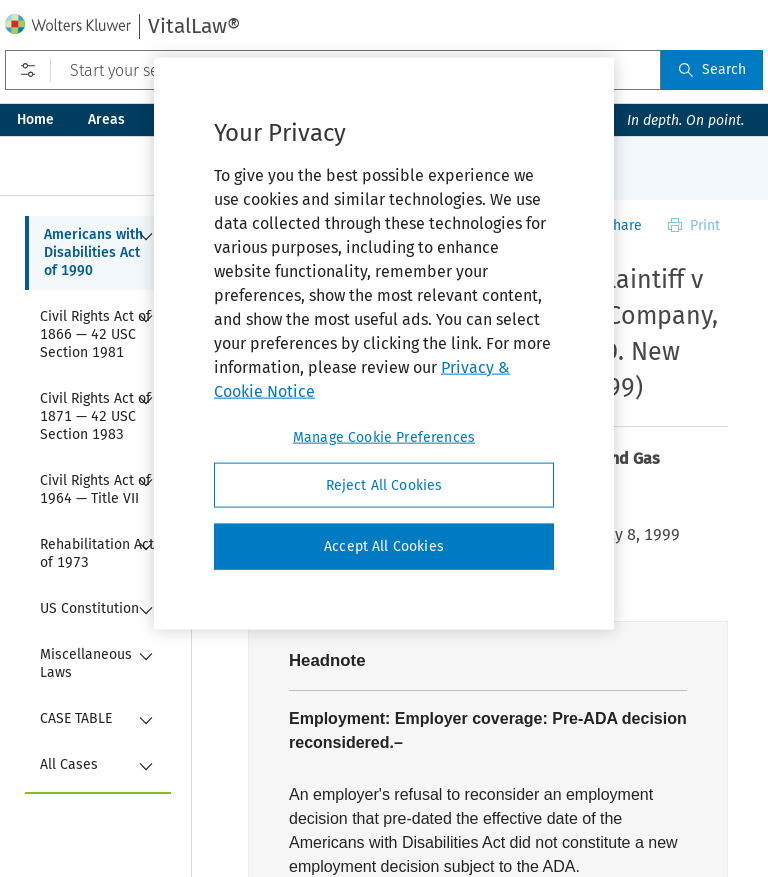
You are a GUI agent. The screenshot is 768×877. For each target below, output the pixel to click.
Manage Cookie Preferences (384, 436)
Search (712, 69)
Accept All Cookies (384, 546)
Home (35, 119)
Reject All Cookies (384, 484)
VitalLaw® (194, 26)
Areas (106, 119)
